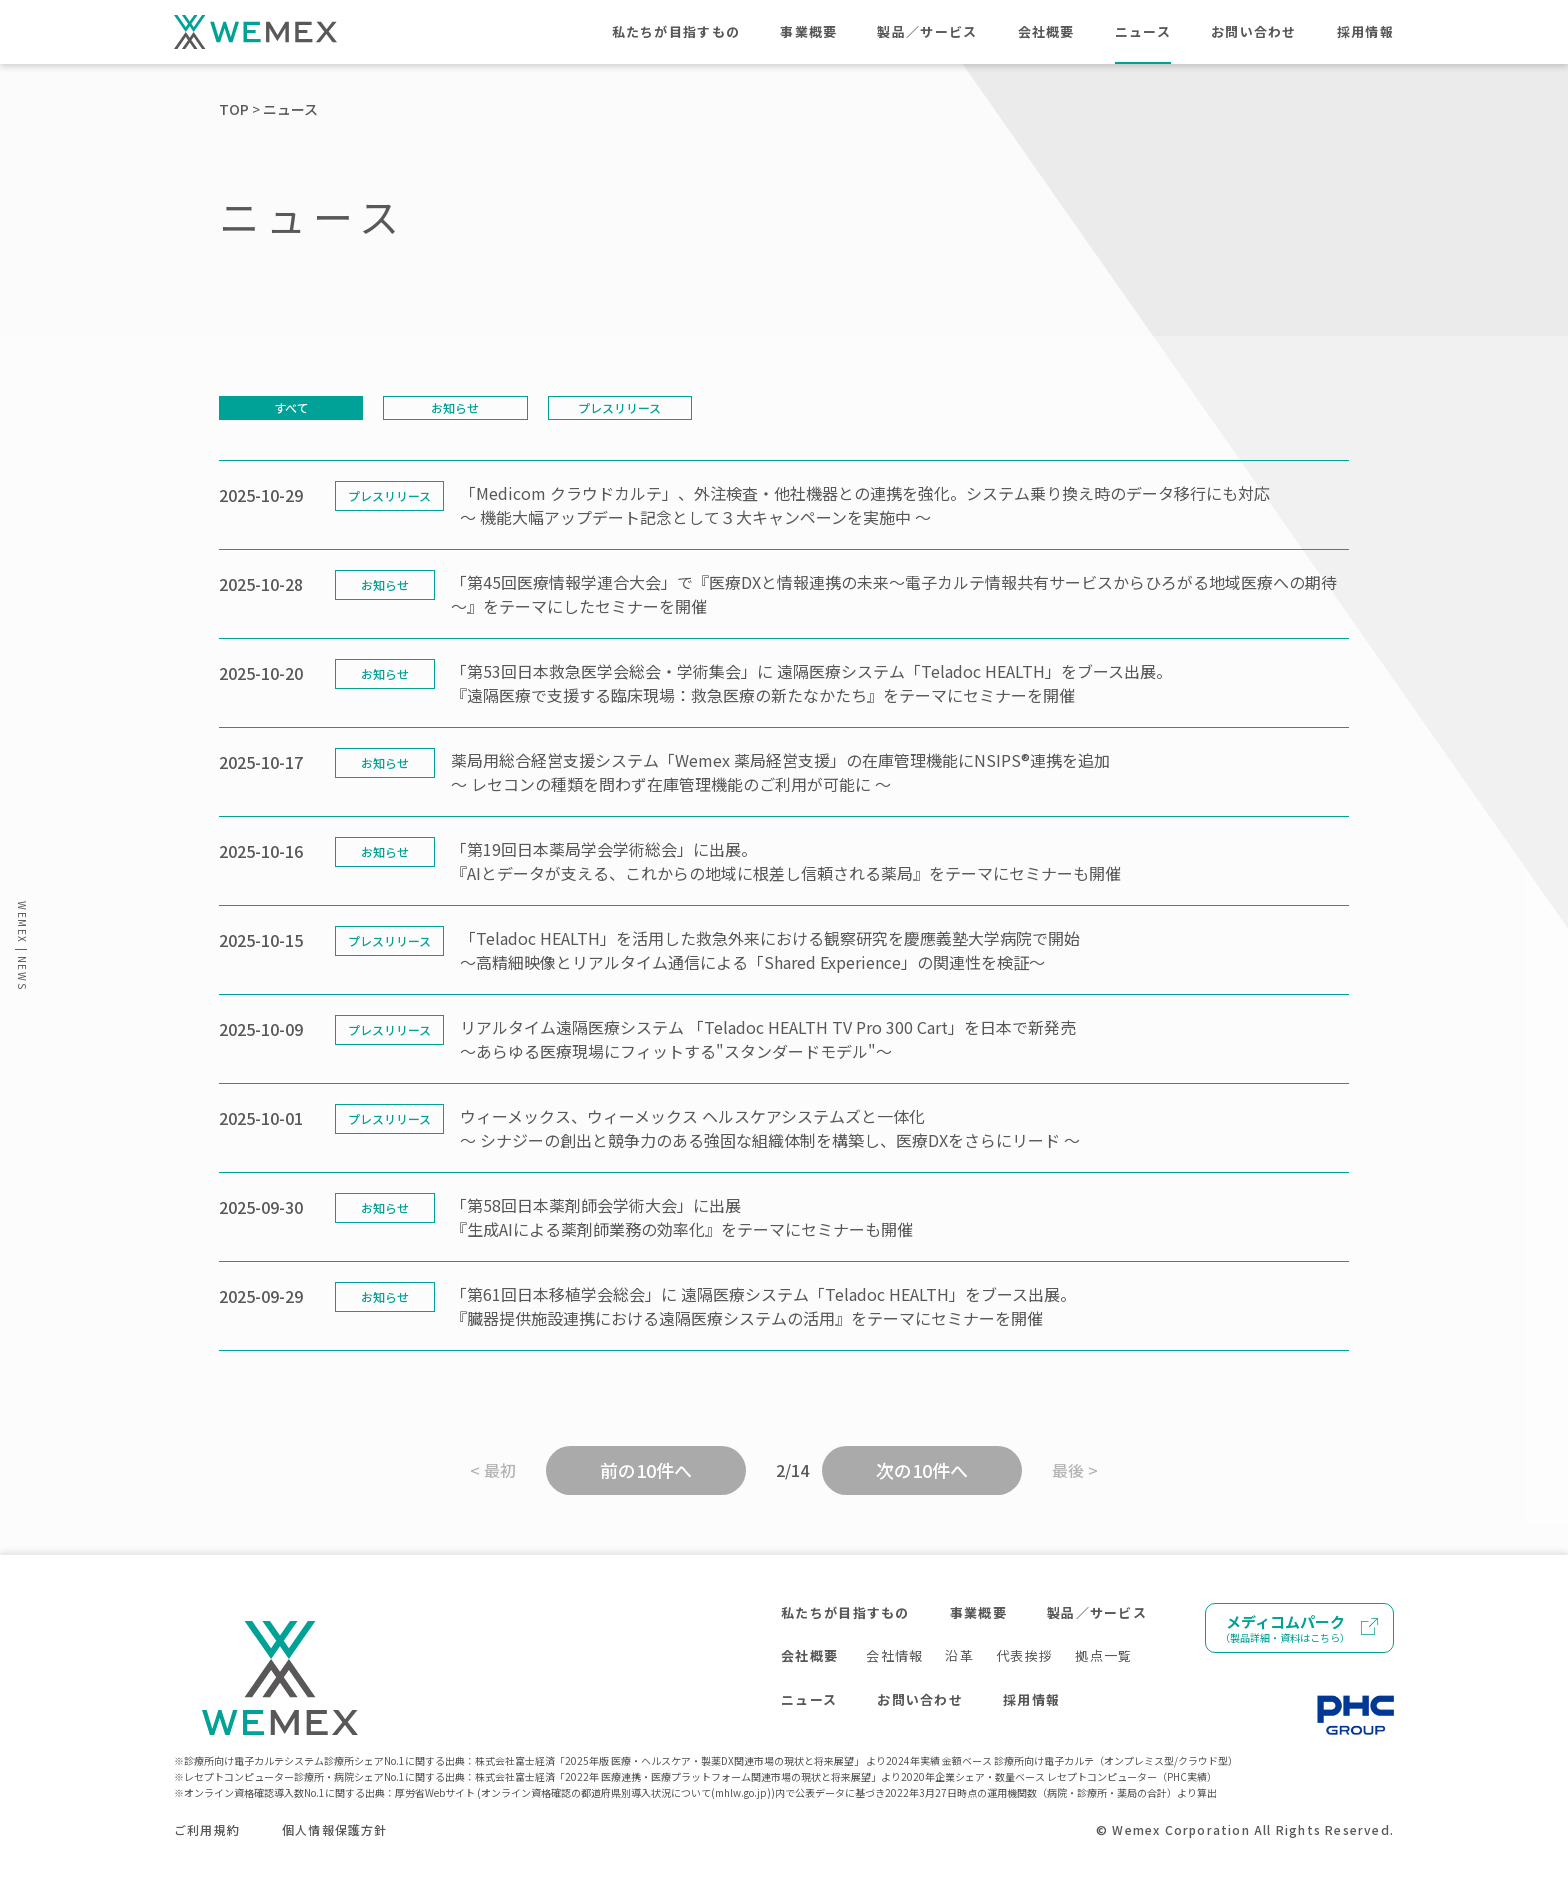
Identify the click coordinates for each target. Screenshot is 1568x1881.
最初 (500, 1470)
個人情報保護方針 (335, 1829)
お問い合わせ (1254, 31)
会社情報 (894, 1655)
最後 (1068, 1470)
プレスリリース (619, 407)
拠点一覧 (1103, 1655)
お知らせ (455, 407)
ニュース (1143, 31)
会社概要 (1046, 31)
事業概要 (808, 31)
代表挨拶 (1024, 1655)
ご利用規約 (207, 1829)
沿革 (959, 1655)
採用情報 (1365, 31)
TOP (234, 109)
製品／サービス (927, 31)
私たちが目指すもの (676, 31)
